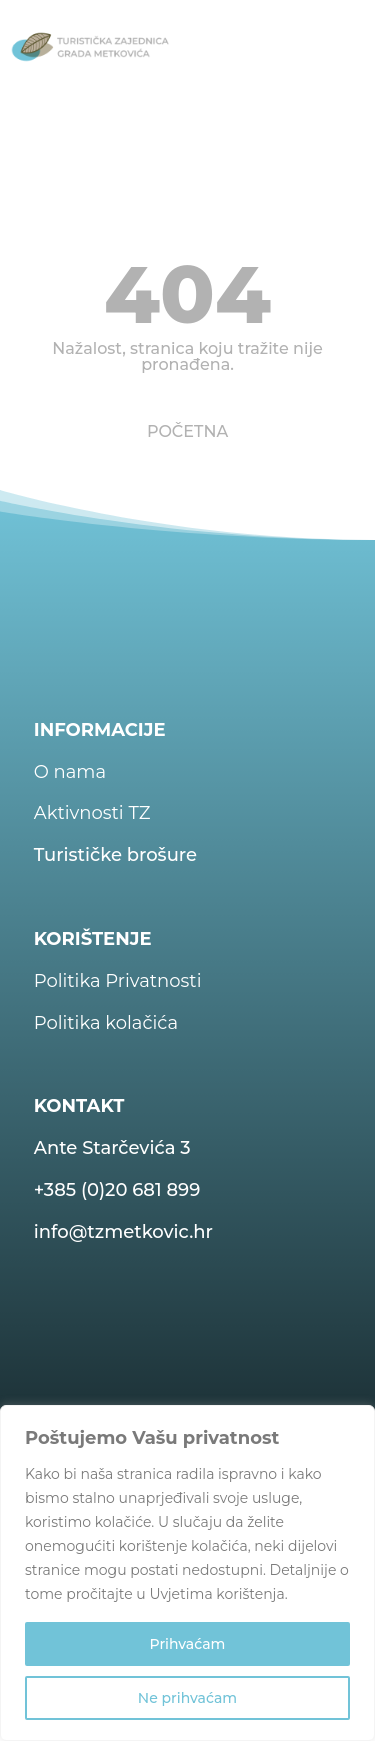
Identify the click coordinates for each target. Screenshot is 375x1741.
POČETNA (187, 431)
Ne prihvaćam (187, 1698)
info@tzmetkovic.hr (123, 1232)
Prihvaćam (188, 1644)
